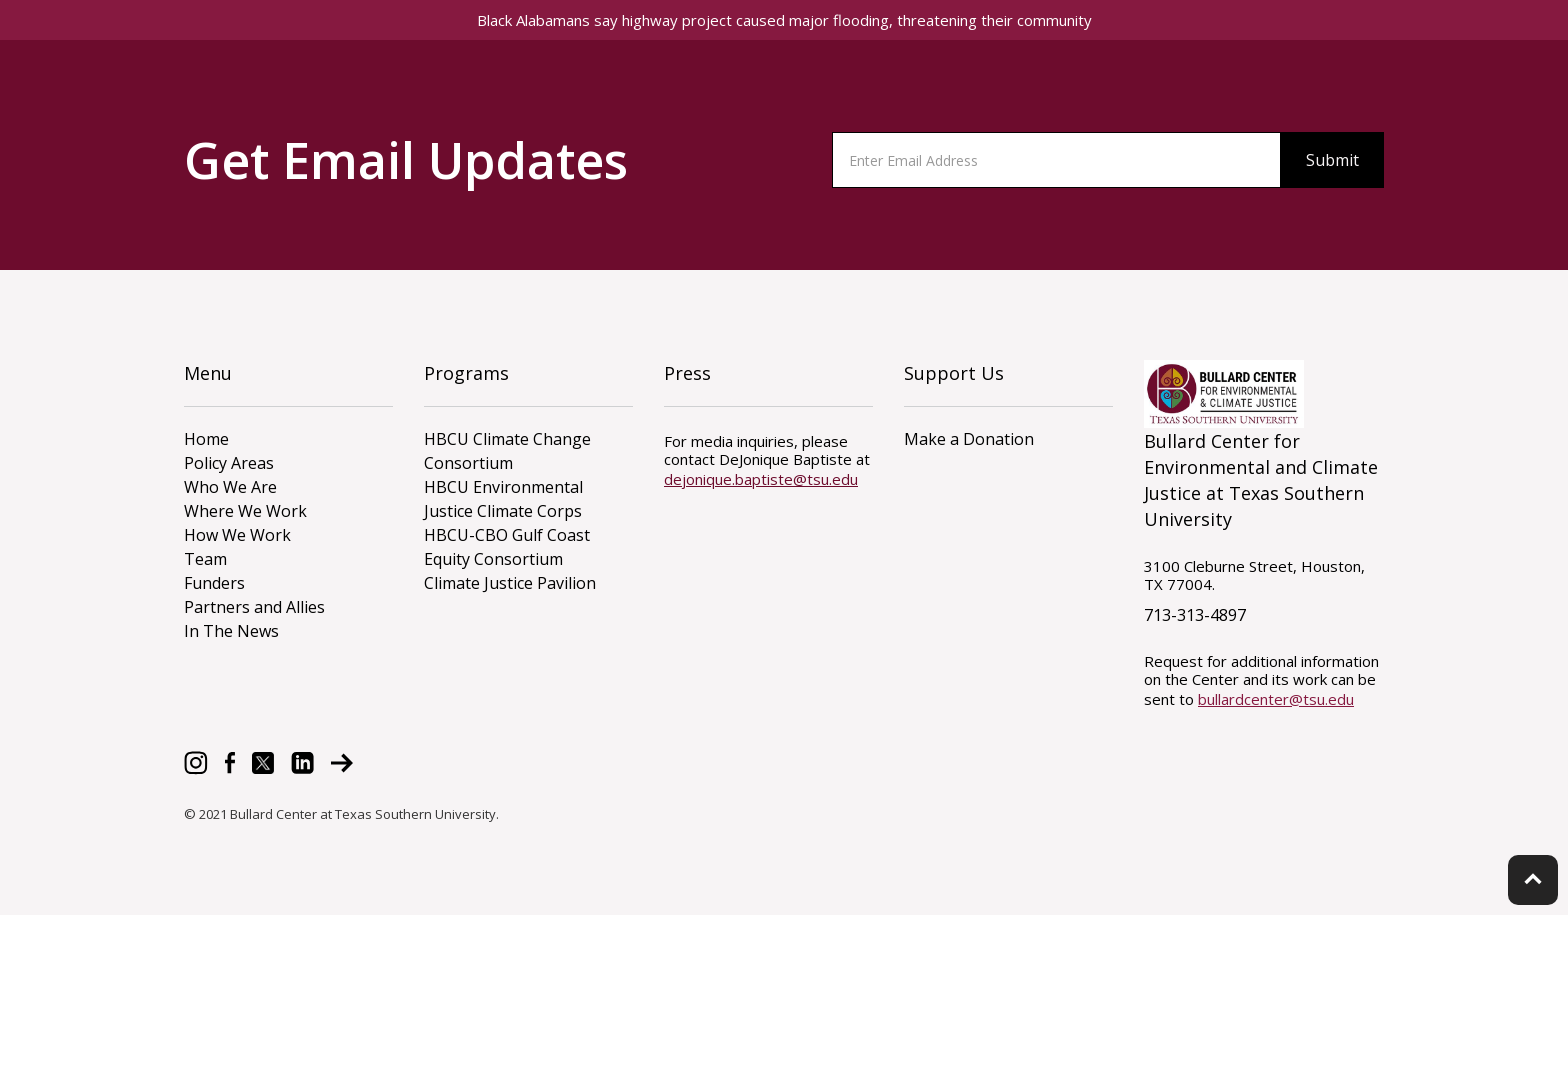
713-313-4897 (1195, 615)
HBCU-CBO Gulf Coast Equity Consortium (507, 547)
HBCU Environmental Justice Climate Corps (503, 499)
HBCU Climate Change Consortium (507, 451)
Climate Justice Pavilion (510, 583)
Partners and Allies (254, 607)
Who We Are (230, 487)
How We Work (237, 535)
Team (205, 559)
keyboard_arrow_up (1533, 879)
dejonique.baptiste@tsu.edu (761, 479)
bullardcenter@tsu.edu (1276, 699)
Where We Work (245, 511)
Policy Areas (229, 463)
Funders (214, 583)
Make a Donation (969, 439)
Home (206, 439)
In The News (231, 631)
